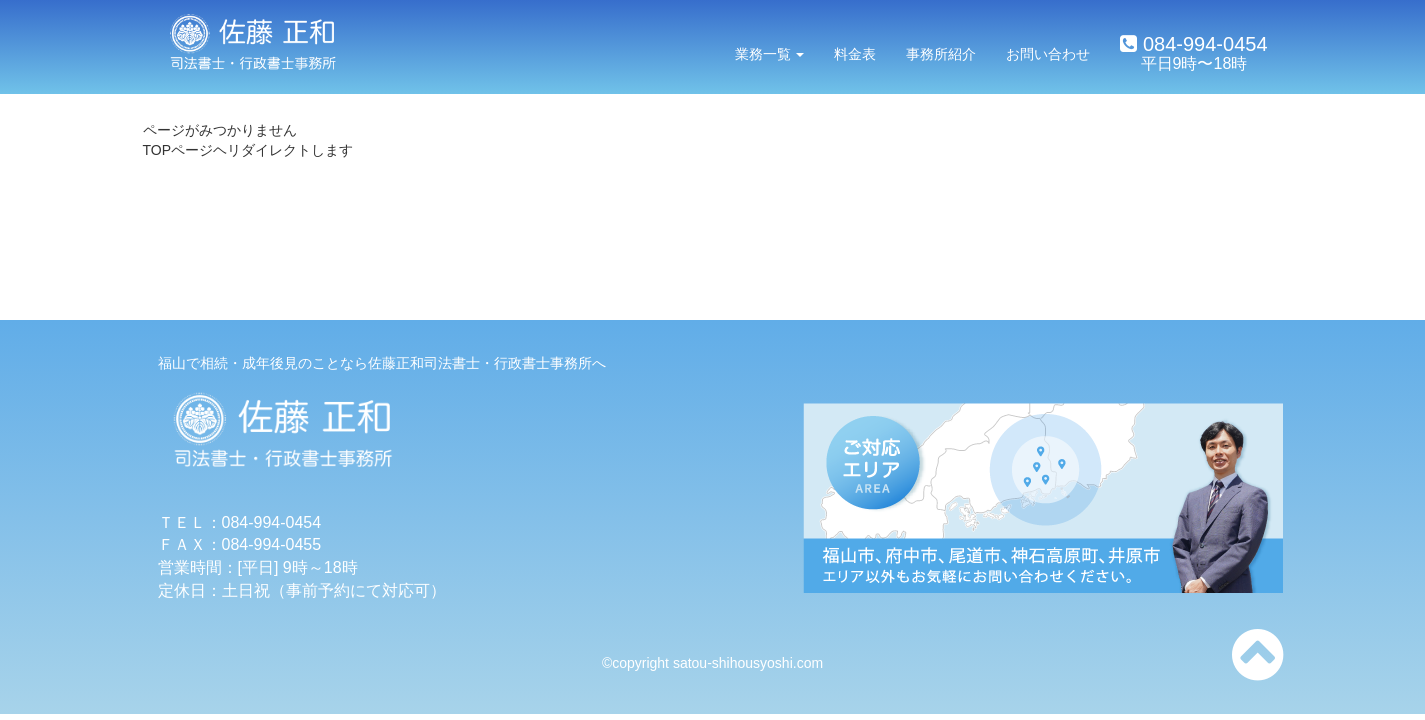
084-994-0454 (1202, 44)
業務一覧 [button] (770, 54)
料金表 (855, 54)
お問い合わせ (1048, 54)
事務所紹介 (941, 54)
